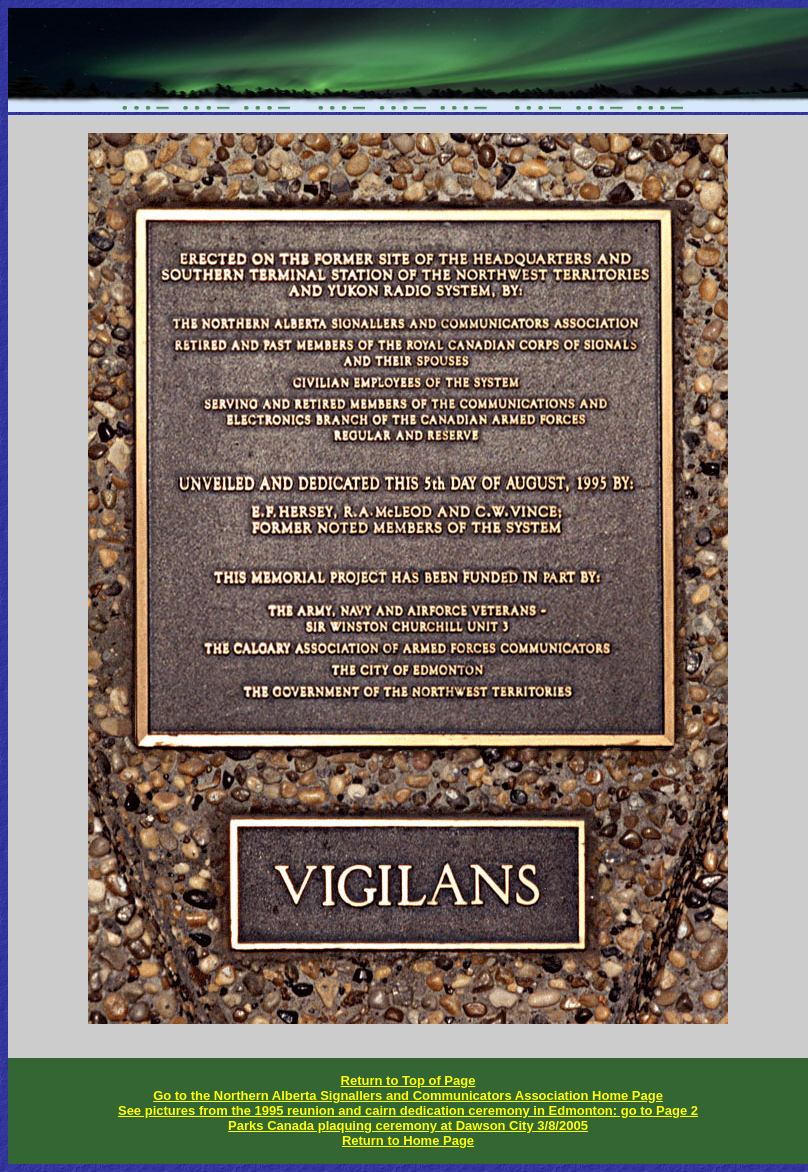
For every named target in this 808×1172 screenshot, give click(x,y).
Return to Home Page (408, 1140)
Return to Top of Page (408, 1080)
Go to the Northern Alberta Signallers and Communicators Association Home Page (408, 1095)
